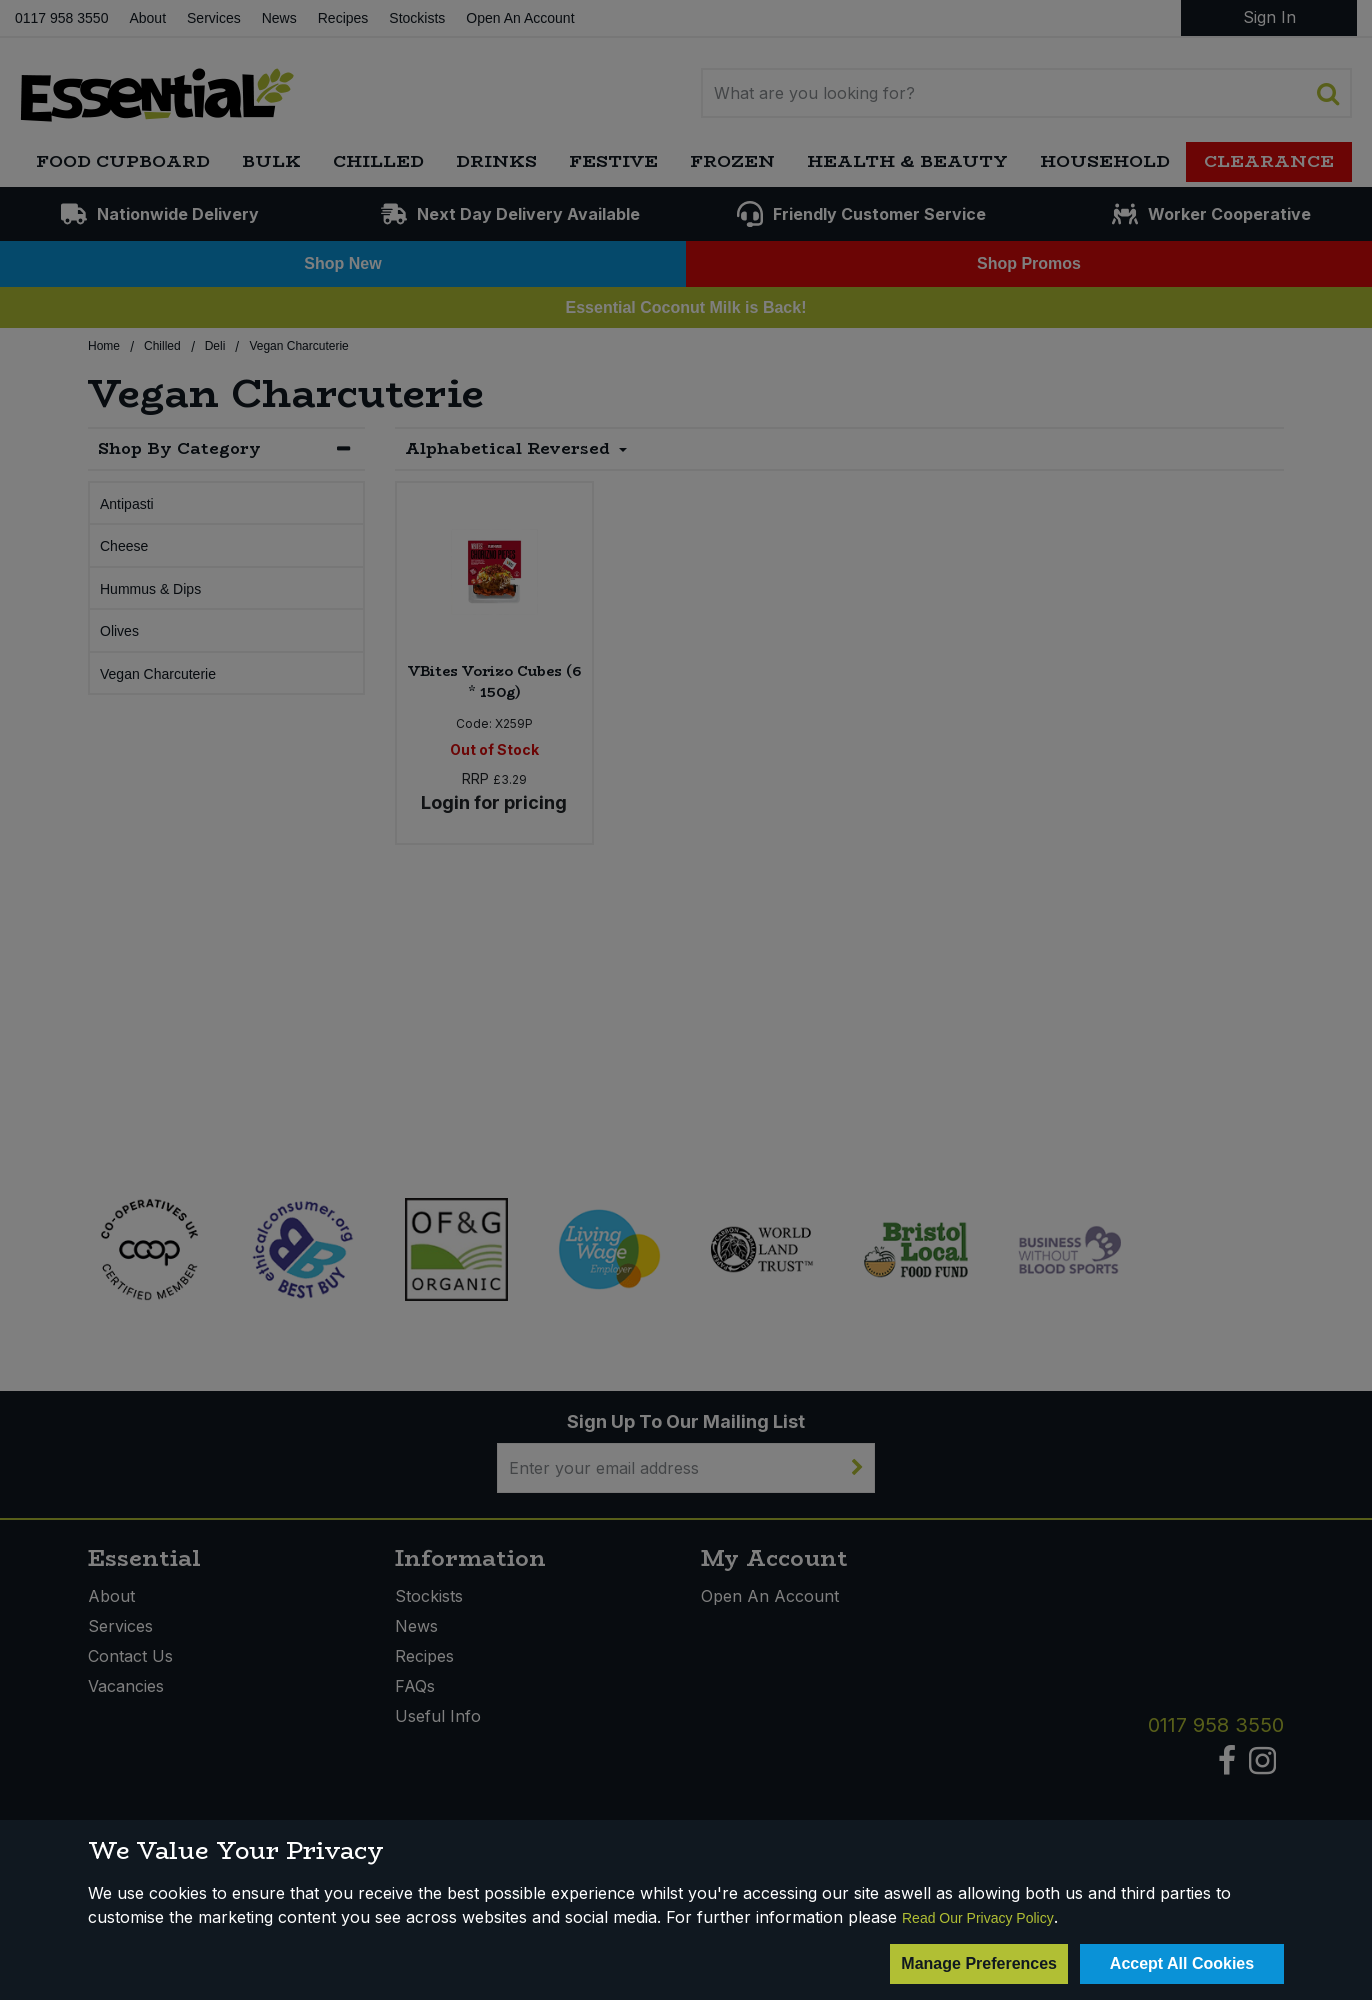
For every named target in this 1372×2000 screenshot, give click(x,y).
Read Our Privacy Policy (978, 1918)
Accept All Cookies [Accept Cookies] (1182, 1963)
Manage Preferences (979, 1963)
